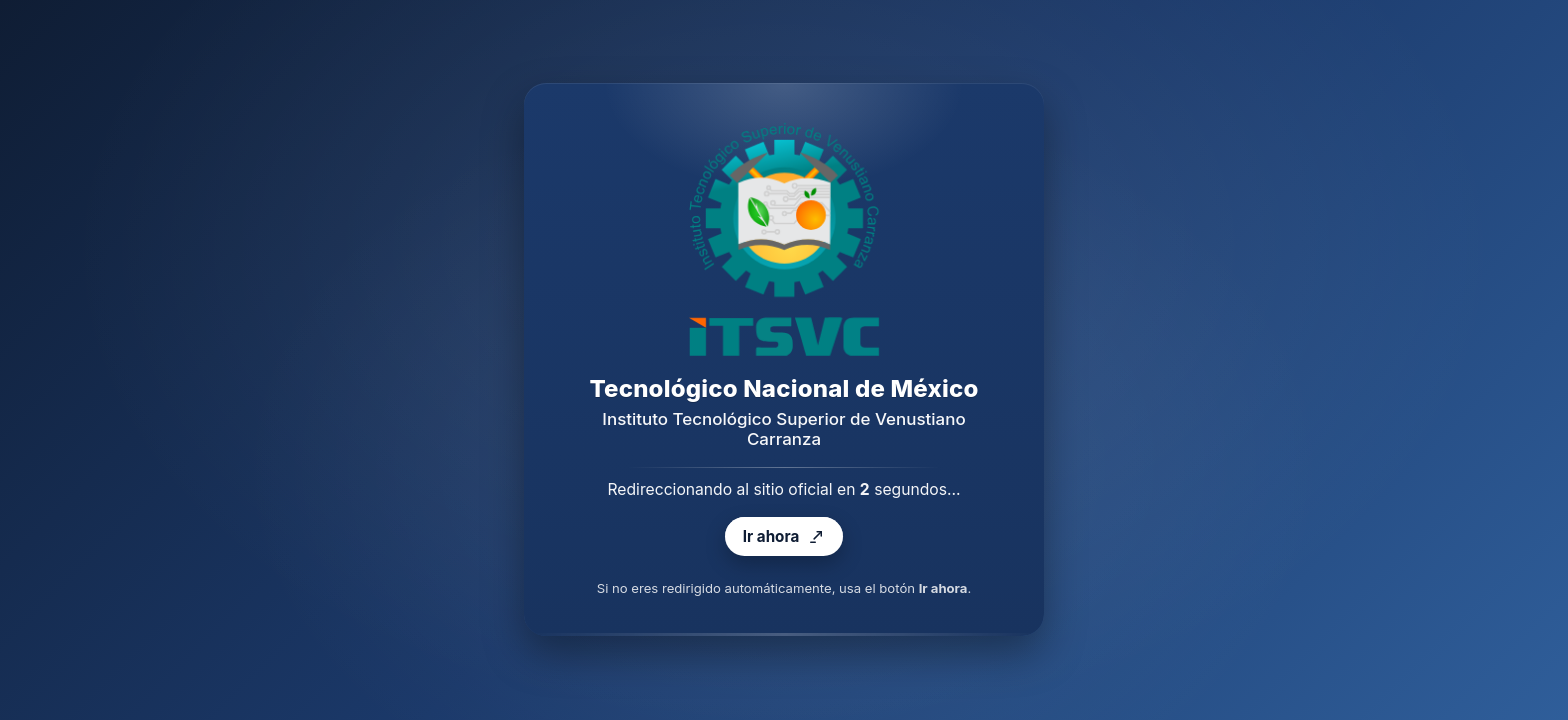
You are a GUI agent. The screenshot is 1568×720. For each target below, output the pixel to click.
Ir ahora (784, 537)
